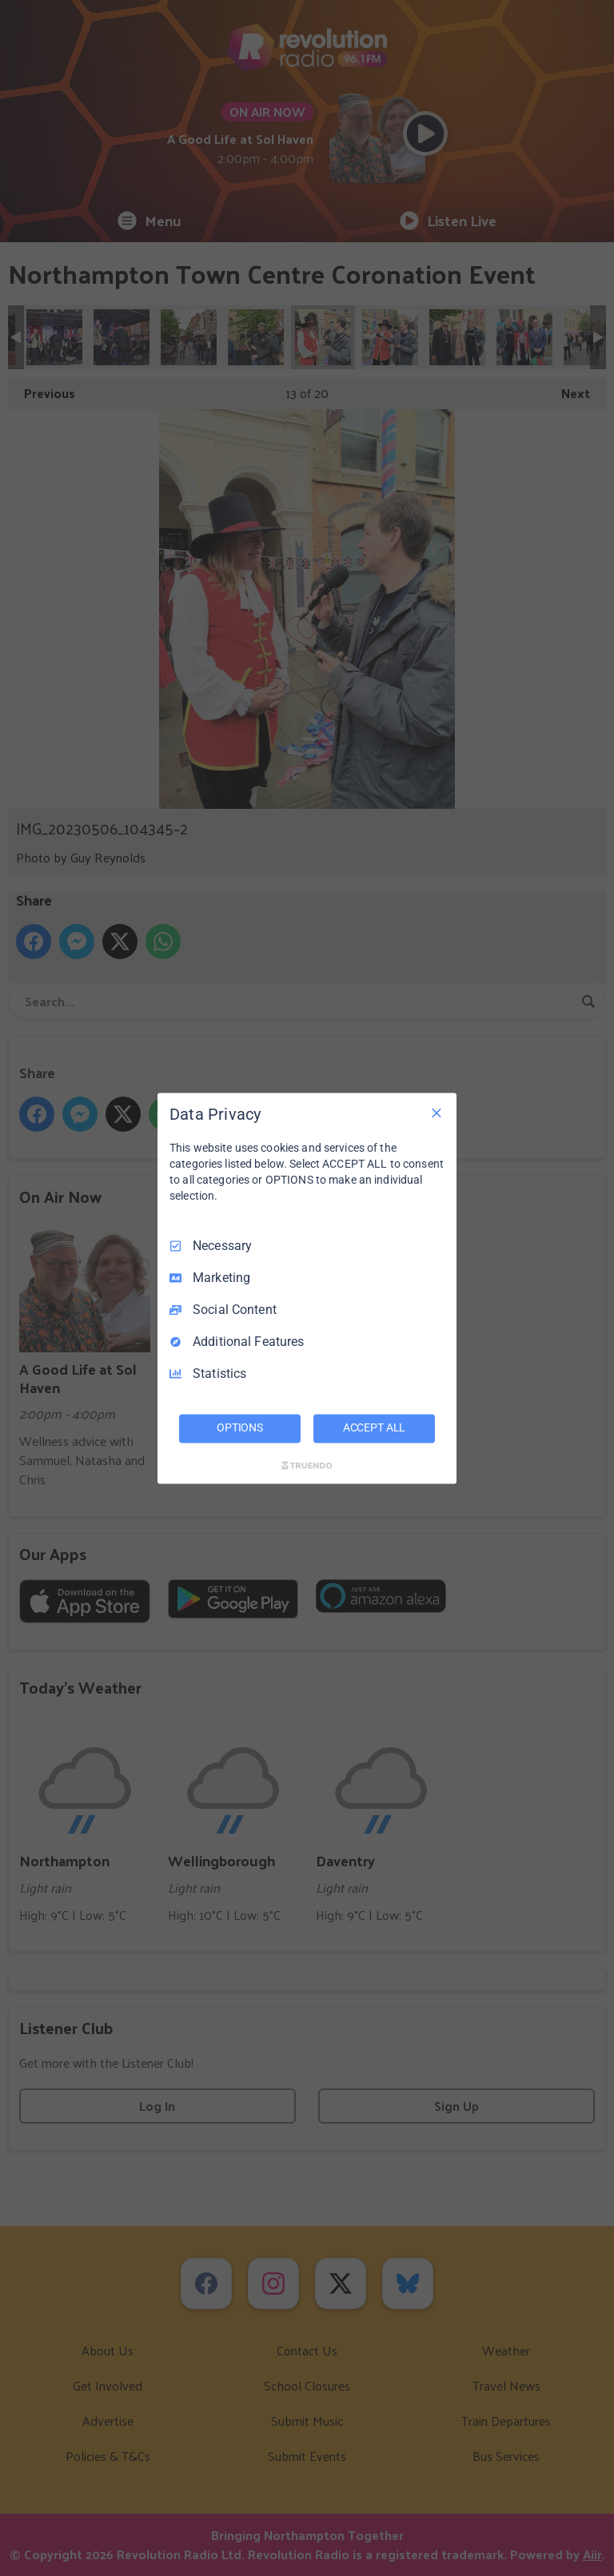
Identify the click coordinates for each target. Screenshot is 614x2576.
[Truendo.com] (307, 1465)
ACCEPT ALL (374, 1427)
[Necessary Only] (437, 1113)
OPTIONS (240, 1427)
